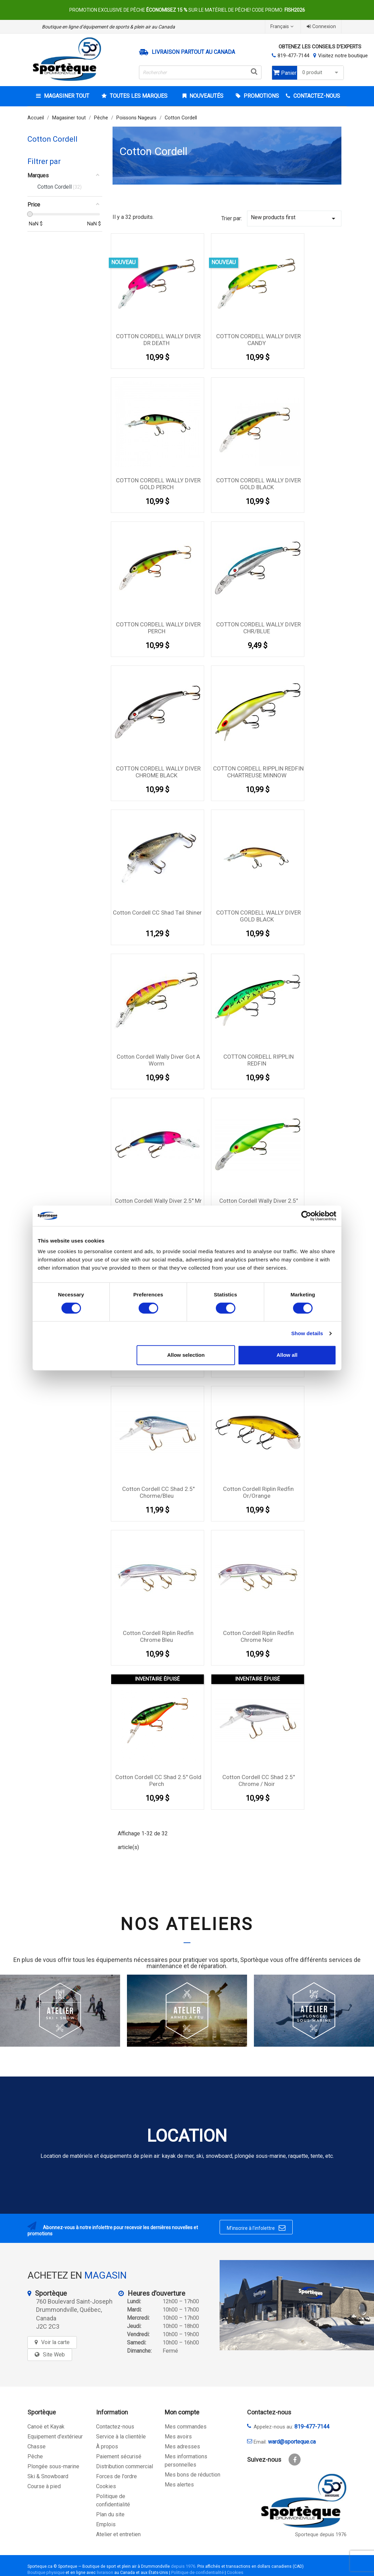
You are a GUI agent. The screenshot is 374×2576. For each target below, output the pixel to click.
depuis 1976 (183, 2566)
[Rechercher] (200, 72)
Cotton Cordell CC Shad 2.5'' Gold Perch (158, 1780)
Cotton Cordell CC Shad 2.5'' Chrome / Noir (258, 1780)
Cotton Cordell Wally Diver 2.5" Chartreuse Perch (258, 1204)
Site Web (54, 2354)
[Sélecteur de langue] (282, 26)
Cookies (106, 2486)
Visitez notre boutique (343, 55)
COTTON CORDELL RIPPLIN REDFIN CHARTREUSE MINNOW (258, 772)
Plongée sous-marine (53, 2466)
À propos (107, 2446)
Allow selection (185, 1355)
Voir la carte (55, 2342)
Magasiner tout (66, 96)
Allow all (287, 1355)
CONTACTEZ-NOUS (316, 96)
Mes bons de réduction (192, 2474)
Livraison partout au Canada (193, 52)
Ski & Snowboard (47, 2476)
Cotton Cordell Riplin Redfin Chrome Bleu (158, 1636)
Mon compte (182, 2412)
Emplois (106, 2524)
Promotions (260, 96)
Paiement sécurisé (118, 2456)
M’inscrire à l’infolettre (256, 2228)
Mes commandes (186, 2426)
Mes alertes (179, 2484)
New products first (294, 218)
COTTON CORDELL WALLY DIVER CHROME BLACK (158, 772)
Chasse (36, 2446)
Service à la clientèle (121, 2436)
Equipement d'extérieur (55, 2436)
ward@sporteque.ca (292, 2441)
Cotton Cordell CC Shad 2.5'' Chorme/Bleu (158, 1492)
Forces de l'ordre (116, 2476)
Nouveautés (205, 96)
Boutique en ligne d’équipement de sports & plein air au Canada (108, 27)
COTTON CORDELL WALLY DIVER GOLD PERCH (158, 484)
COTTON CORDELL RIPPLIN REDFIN (258, 1060)
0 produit (321, 72)
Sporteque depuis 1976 (321, 2535)
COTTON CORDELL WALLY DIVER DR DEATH (158, 339)
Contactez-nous (115, 2426)
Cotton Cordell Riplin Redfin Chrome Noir (258, 1636)
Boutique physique (46, 2572)
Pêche (35, 2456)
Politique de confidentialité (197, 2572)
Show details (307, 1333)
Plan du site (110, 2514)
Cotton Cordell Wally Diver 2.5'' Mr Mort (158, 1204)
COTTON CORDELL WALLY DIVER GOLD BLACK (258, 484)
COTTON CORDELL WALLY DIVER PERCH (158, 628)
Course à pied (44, 2486)
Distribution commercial (124, 2466)
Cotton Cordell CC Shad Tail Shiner (157, 912)
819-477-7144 (293, 55)
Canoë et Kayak (46, 2426)
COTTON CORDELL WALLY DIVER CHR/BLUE (258, 628)
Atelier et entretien (118, 2534)
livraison (105, 2572)
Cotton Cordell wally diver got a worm (158, 1060)
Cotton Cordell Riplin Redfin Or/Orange (258, 1492)
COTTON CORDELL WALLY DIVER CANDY (258, 339)
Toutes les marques (137, 96)
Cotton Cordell (52, 139)
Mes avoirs (178, 2436)
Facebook (295, 2460)
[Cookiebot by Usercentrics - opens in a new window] (306, 1216)
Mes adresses (182, 2446)
